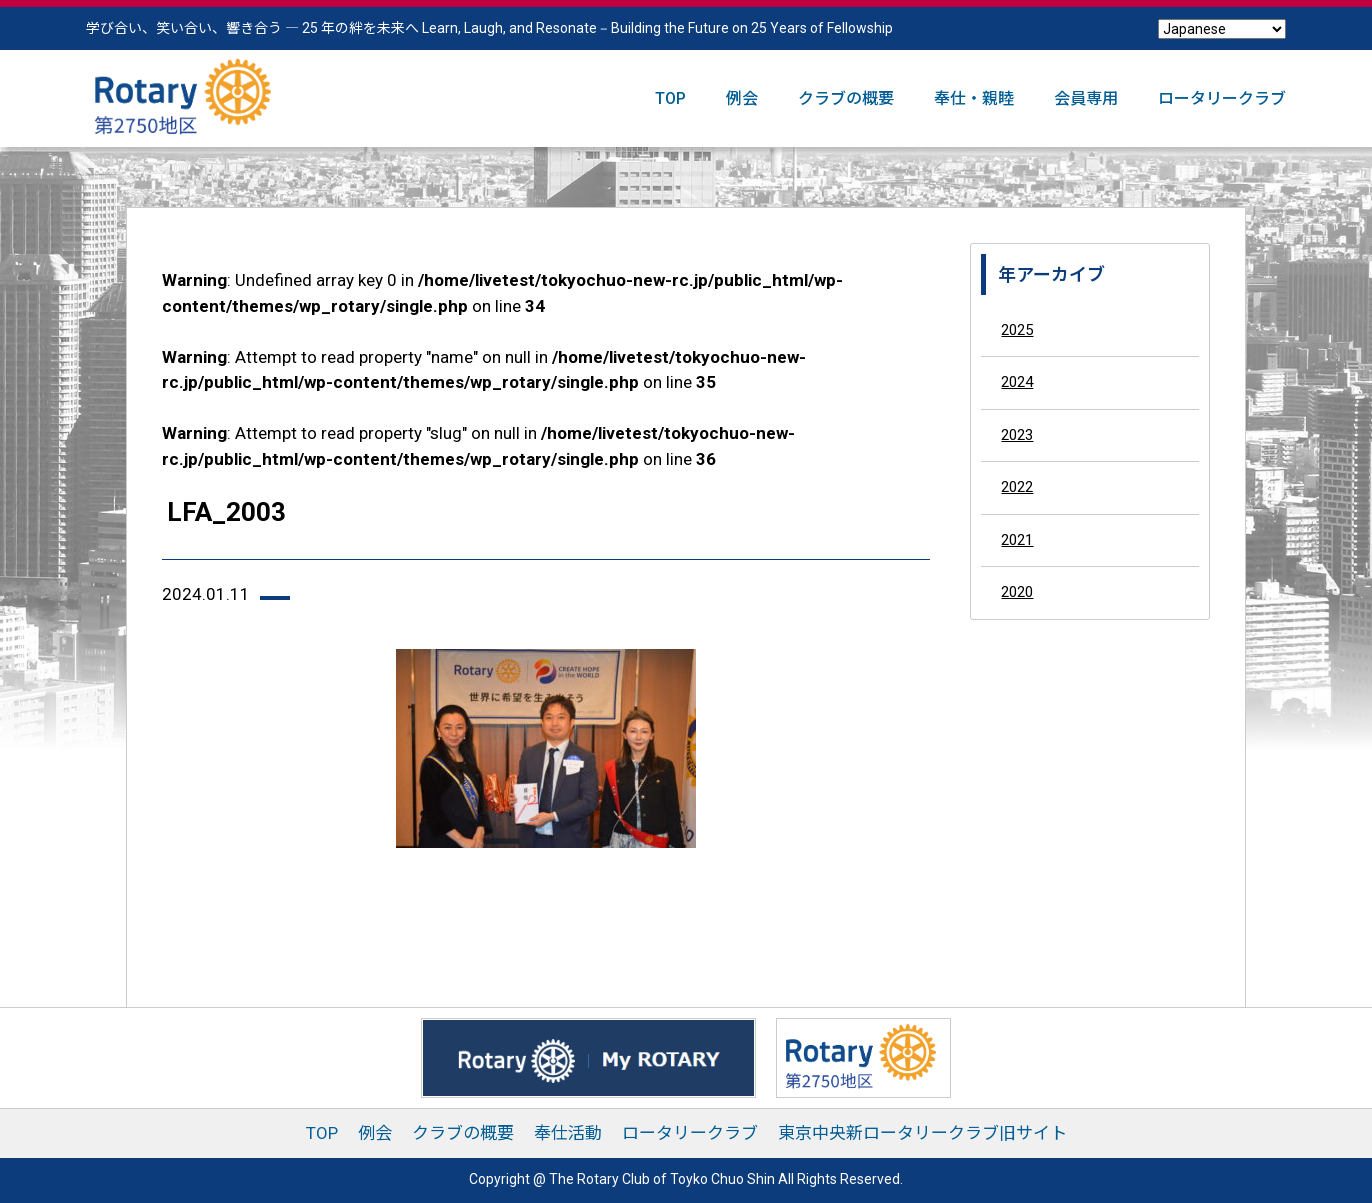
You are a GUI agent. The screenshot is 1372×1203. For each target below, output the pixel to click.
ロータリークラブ (1222, 98)
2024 (1017, 382)
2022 (1017, 487)
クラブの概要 (846, 98)
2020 (1017, 592)
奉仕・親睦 (974, 98)
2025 (1017, 330)
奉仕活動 (568, 1133)
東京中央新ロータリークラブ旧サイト (922, 1133)
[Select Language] (1222, 29)
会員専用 (1086, 98)
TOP (670, 98)
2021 (1017, 540)
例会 (742, 98)
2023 (1017, 435)
